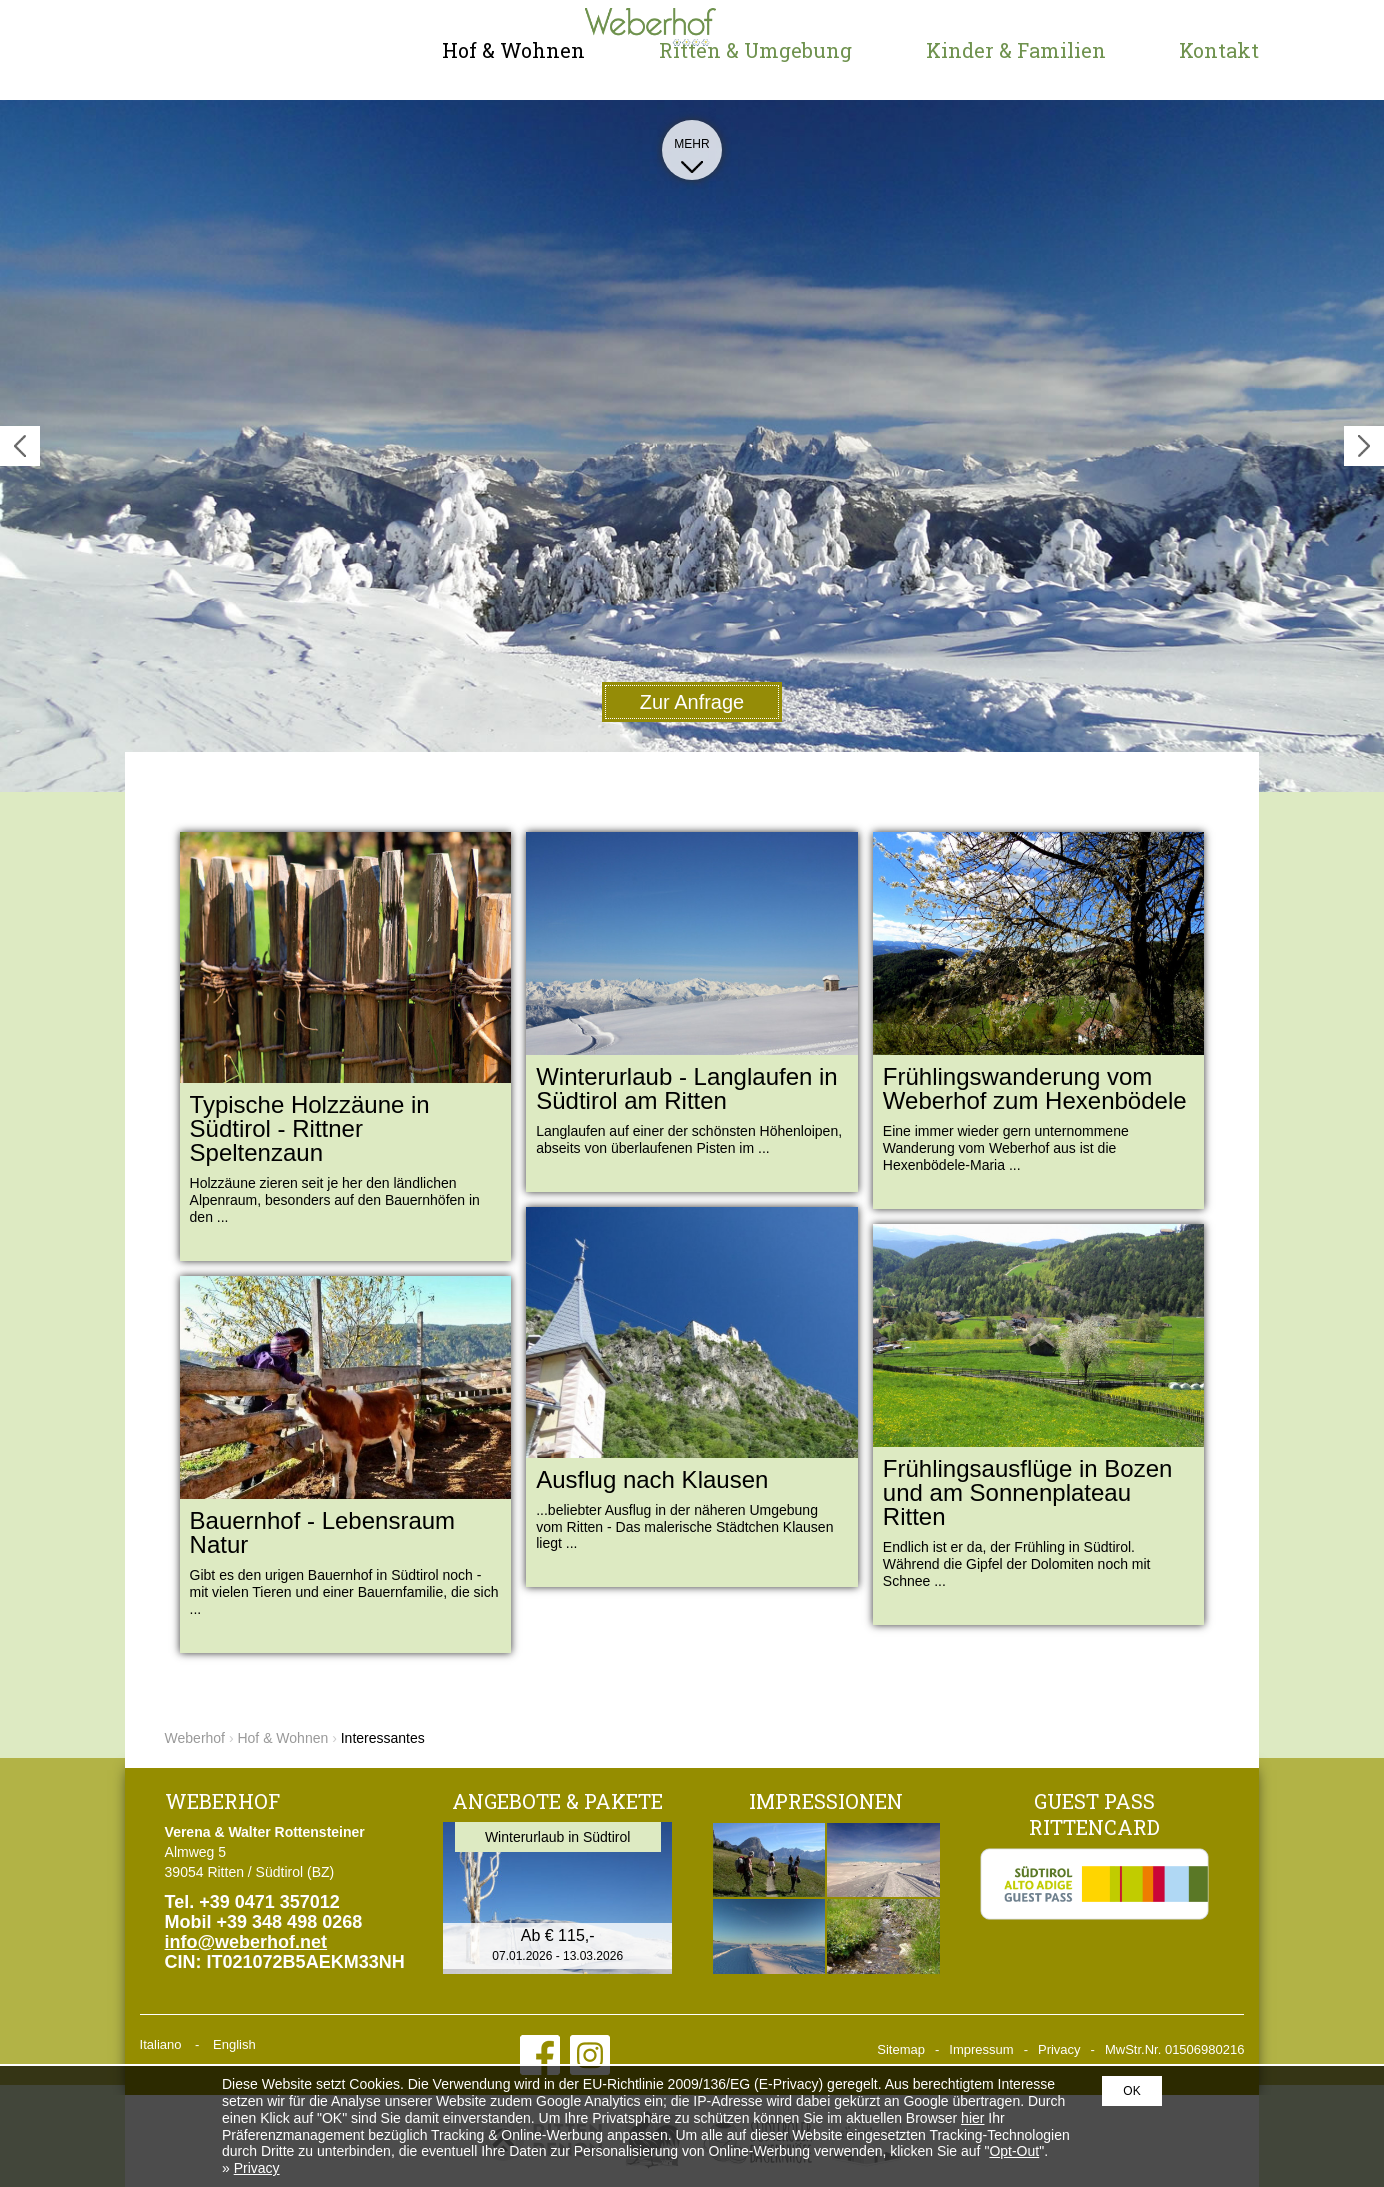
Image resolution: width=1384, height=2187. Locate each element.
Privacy (1059, 2049)
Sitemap (901, 2049)
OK (1131, 2091)
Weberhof (195, 1738)
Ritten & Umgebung (755, 50)
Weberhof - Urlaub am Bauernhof (245, 50)
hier (972, 2118)
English (234, 2044)
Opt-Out (1014, 2151)
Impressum (981, 2049)
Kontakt (1219, 50)
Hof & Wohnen (513, 50)
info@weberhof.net (246, 1942)
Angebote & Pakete (557, 1801)
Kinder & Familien (1016, 50)
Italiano (161, 2044)
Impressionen (826, 1801)
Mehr (692, 152)
